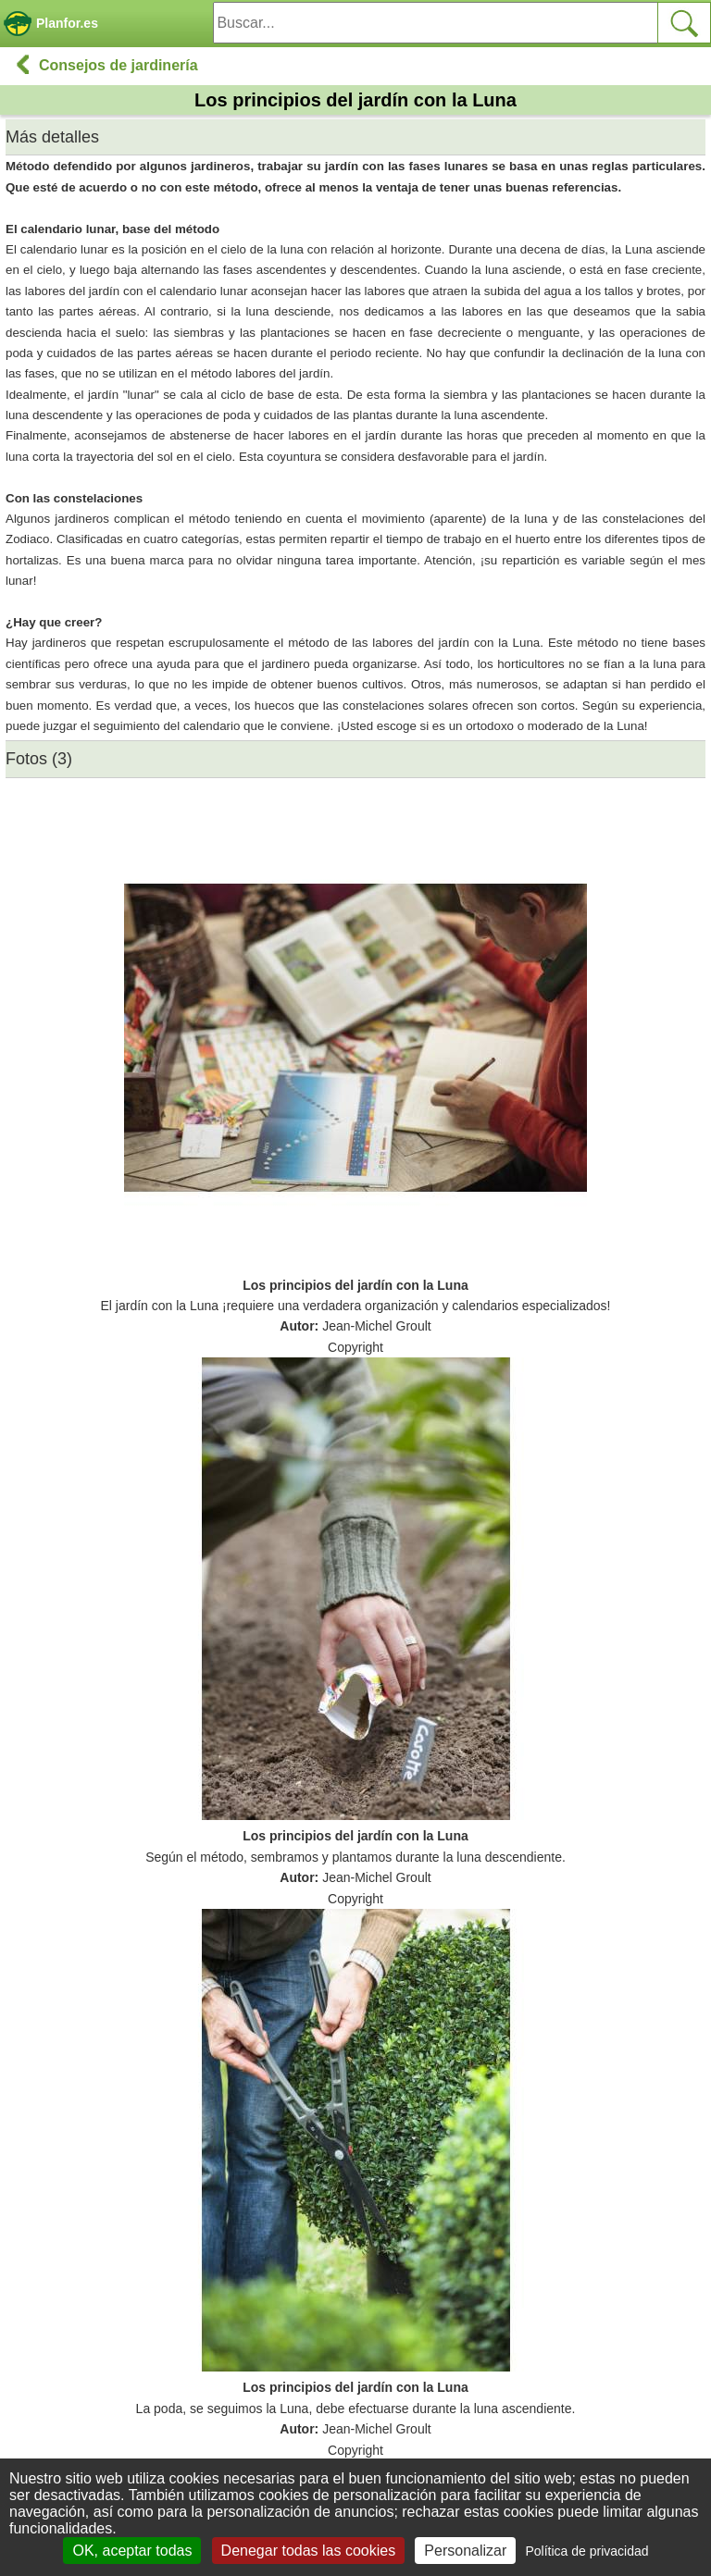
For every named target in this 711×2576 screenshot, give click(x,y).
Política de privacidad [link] (586, 2551)
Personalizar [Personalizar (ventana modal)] (465, 2550)
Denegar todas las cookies (308, 2550)
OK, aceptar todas (132, 2550)
